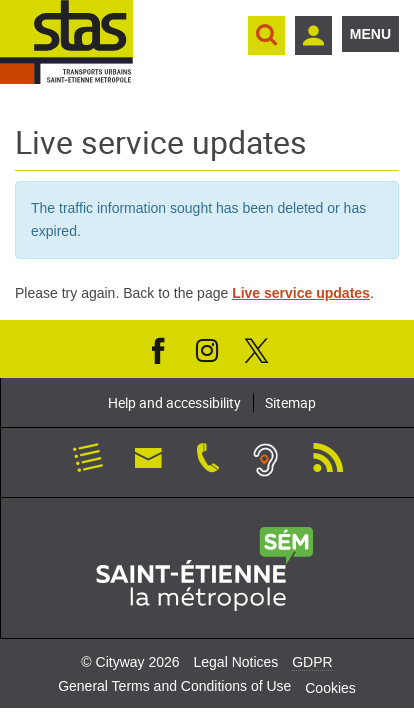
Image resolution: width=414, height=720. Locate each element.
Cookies (330, 688)
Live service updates (301, 293)
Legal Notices (235, 662)
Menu (370, 34)
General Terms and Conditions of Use (174, 686)
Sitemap (290, 402)
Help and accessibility (174, 402)
